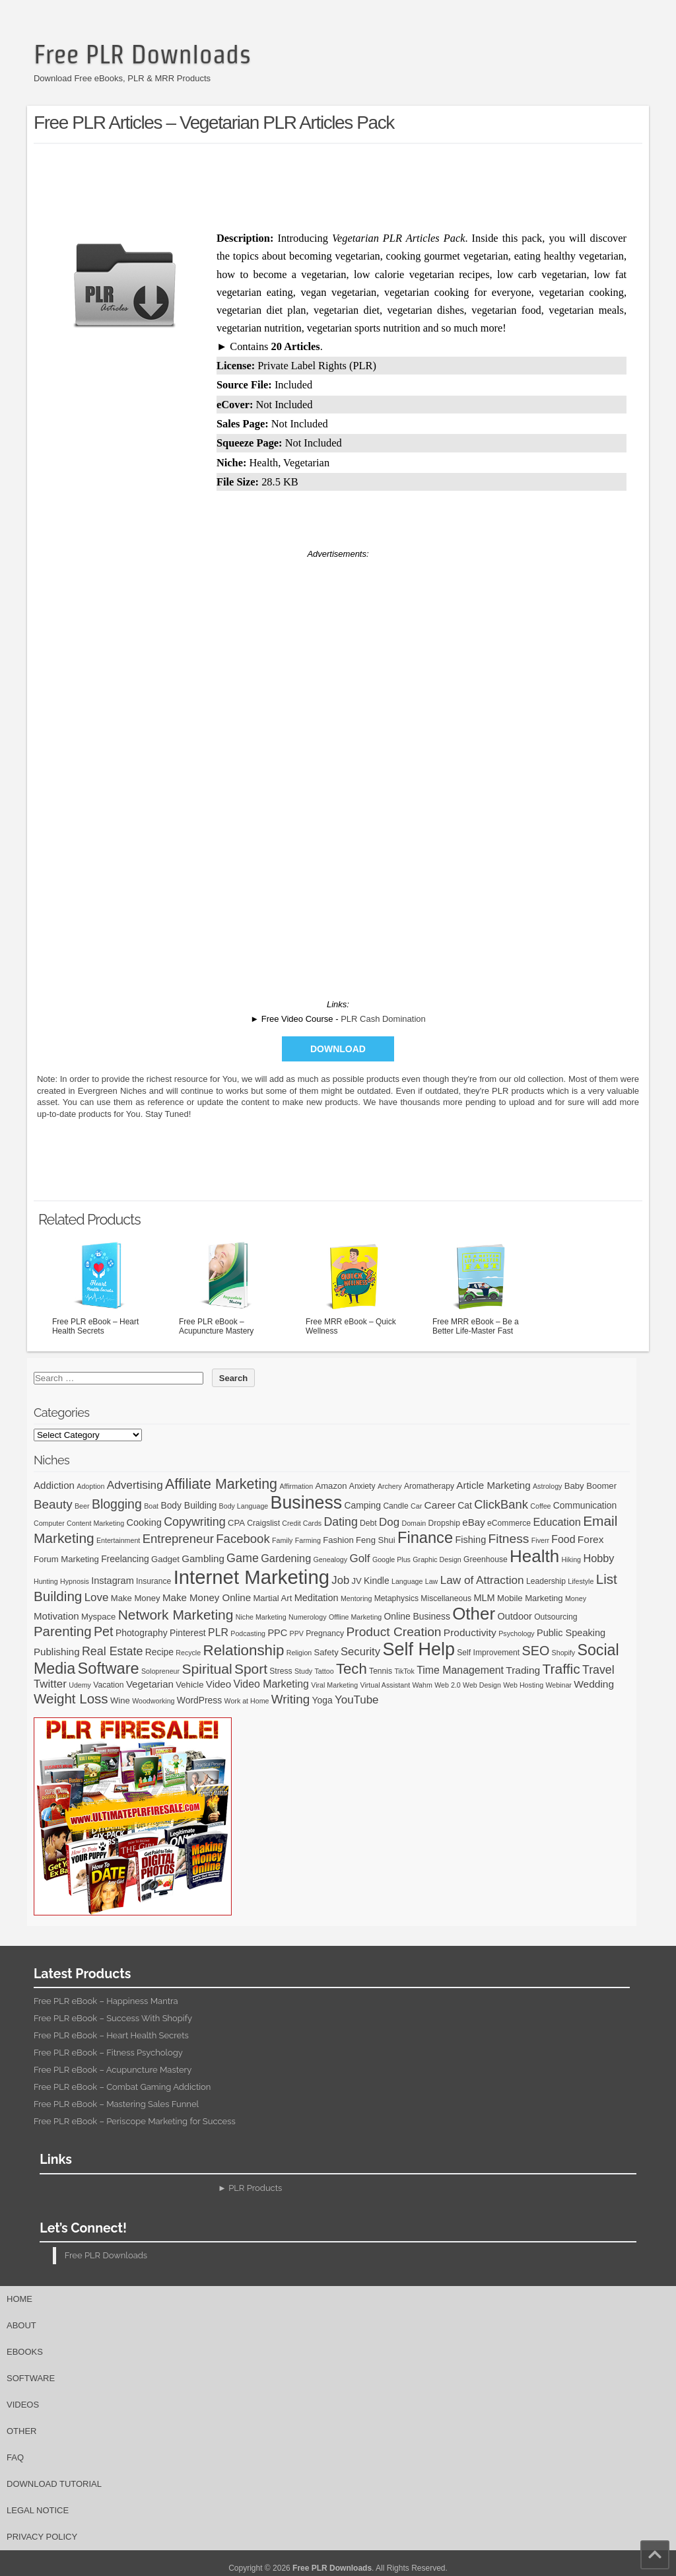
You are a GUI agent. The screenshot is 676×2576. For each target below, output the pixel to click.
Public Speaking (571, 1633)
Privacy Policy (42, 2537)
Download (338, 1049)
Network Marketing (176, 1614)
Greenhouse (485, 1559)
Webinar (558, 1685)
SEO (536, 1650)
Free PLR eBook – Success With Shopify (113, 2018)
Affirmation (296, 1486)
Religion (299, 1653)
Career (440, 1505)
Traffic (561, 1668)
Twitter (50, 1684)
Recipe (159, 1652)
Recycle (188, 1653)
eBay (473, 1522)
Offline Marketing (355, 1617)
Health (534, 1556)
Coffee (540, 1506)
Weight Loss (71, 1698)
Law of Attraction (482, 1580)
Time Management (460, 1670)
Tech (351, 1669)
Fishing (470, 1539)
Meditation (316, 1597)
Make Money (135, 1598)
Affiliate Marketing (221, 1484)
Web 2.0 (447, 1685)
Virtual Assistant (385, 1685)
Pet (104, 1631)
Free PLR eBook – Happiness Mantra (106, 2001)
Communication (585, 1505)
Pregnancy (325, 1633)
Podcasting (247, 1633)
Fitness (509, 1539)
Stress (280, 1671)
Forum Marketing (66, 1559)
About (21, 2325)
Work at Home (246, 1701)
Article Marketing (493, 1485)
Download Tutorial (54, 2484)
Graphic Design (437, 1559)
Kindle (376, 1580)
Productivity (470, 1632)
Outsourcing (555, 1617)
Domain (413, 1523)
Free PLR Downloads (142, 54)
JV (356, 1581)
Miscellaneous (446, 1598)
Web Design (482, 1685)
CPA (236, 1523)
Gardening (286, 1558)
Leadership (546, 1581)
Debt (368, 1523)
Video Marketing (270, 1684)
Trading (523, 1670)
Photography (142, 1633)
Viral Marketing (334, 1685)
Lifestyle (580, 1581)
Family (282, 1540)
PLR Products (255, 2188)
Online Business (417, 1616)
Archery (390, 1486)
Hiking (571, 1559)
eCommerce (509, 1523)
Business (307, 1503)
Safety (326, 1652)
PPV (297, 1633)
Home (19, 2299)
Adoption (90, 1486)
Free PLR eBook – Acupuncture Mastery (228, 1287)
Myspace (98, 1617)
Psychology (516, 1633)
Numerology (307, 1617)
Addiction (54, 1485)
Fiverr (540, 1540)
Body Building (188, 1505)
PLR (218, 1632)
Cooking (144, 1522)
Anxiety (362, 1486)
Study (303, 1671)
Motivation (56, 1616)
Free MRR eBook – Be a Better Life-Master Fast (481, 1287)
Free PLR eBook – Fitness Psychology (108, 2052)
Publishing (57, 1651)
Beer (82, 1506)
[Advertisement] (338, 183)
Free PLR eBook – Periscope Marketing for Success (135, 2121)
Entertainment (118, 1540)
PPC (277, 1633)
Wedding (594, 1684)
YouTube (357, 1700)
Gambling (203, 1558)
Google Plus (391, 1559)
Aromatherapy (429, 1486)
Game (242, 1558)
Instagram (112, 1580)
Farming (308, 1540)
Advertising (135, 1484)
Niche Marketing (261, 1617)
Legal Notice (38, 2510)
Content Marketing (95, 1523)
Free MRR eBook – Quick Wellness (355, 1287)
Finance (425, 1537)
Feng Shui (375, 1540)
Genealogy (331, 1559)
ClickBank (501, 1504)
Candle (395, 1506)
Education (556, 1522)
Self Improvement (488, 1652)
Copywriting (194, 1521)
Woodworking (153, 1701)
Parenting (63, 1631)
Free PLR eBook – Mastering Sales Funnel (116, 2104)
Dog (389, 1522)
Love (96, 1597)
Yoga (322, 1700)
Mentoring (356, 1598)
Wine (120, 1700)
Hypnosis (74, 1581)
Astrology (547, 1486)
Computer (49, 1523)
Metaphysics (396, 1598)
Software (108, 1668)
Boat (151, 1506)
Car (416, 1506)
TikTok (404, 1671)
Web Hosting (523, 1685)
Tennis (380, 1671)
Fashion (338, 1540)
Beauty (53, 1504)
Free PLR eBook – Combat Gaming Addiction (122, 2087)
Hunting (46, 1581)
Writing (290, 1699)
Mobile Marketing (530, 1598)
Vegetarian (150, 1684)
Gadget (165, 1559)
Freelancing (125, 1559)
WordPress (199, 1700)
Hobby (598, 1558)
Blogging (117, 1504)
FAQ (15, 2457)
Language (406, 1581)
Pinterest (188, 1633)
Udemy (80, 1685)
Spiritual (207, 1668)
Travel (598, 1669)
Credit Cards (301, 1523)
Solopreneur (160, 1671)
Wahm (422, 1685)
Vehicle (189, 1685)
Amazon (331, 1486)
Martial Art (272, 1598)
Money (575, 1598)
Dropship (444, 1523)
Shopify (564, 1653)
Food (563, 1539)
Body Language (244, 1506)
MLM (483, 1597)
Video (218, 1684)
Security (360, 1651)
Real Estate (112, 1651)
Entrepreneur (178, 1539)
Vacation (108, 1685)
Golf (359, 1558)
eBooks (25, 2352)
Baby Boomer (590, 1486)
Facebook (242, 1539)
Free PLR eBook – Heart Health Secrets (101, 1287)
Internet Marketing (251, 1577)
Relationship (244, 1650)
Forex (591, 1539)
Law (431, 1581)
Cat (464, 1505)
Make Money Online (206, 1597)
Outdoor (514, 1616)
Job (340, 1580)
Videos (23, 2405)
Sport (250, 1668)
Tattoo (324, 1671)
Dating (341, 1521)
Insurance (153, 1581)
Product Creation (394, 1632)
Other (473, 1613)
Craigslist (263, 1523)
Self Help (418, 1649)
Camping (363, 1505)
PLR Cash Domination (383, 1019)
